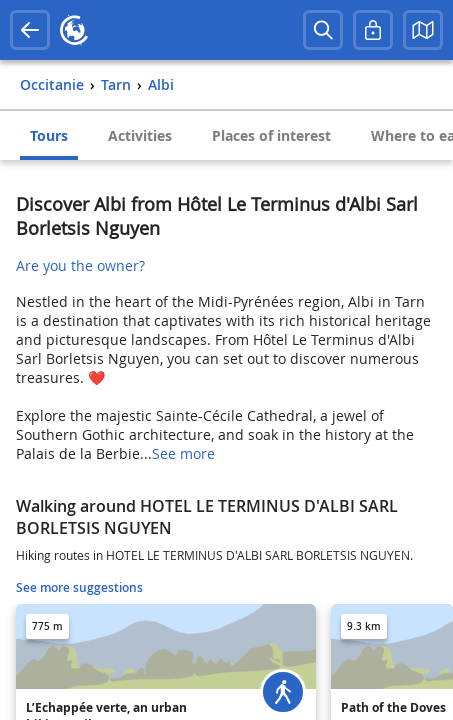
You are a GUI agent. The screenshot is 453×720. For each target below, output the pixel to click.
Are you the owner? (80, 265)
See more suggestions (79, 587)
